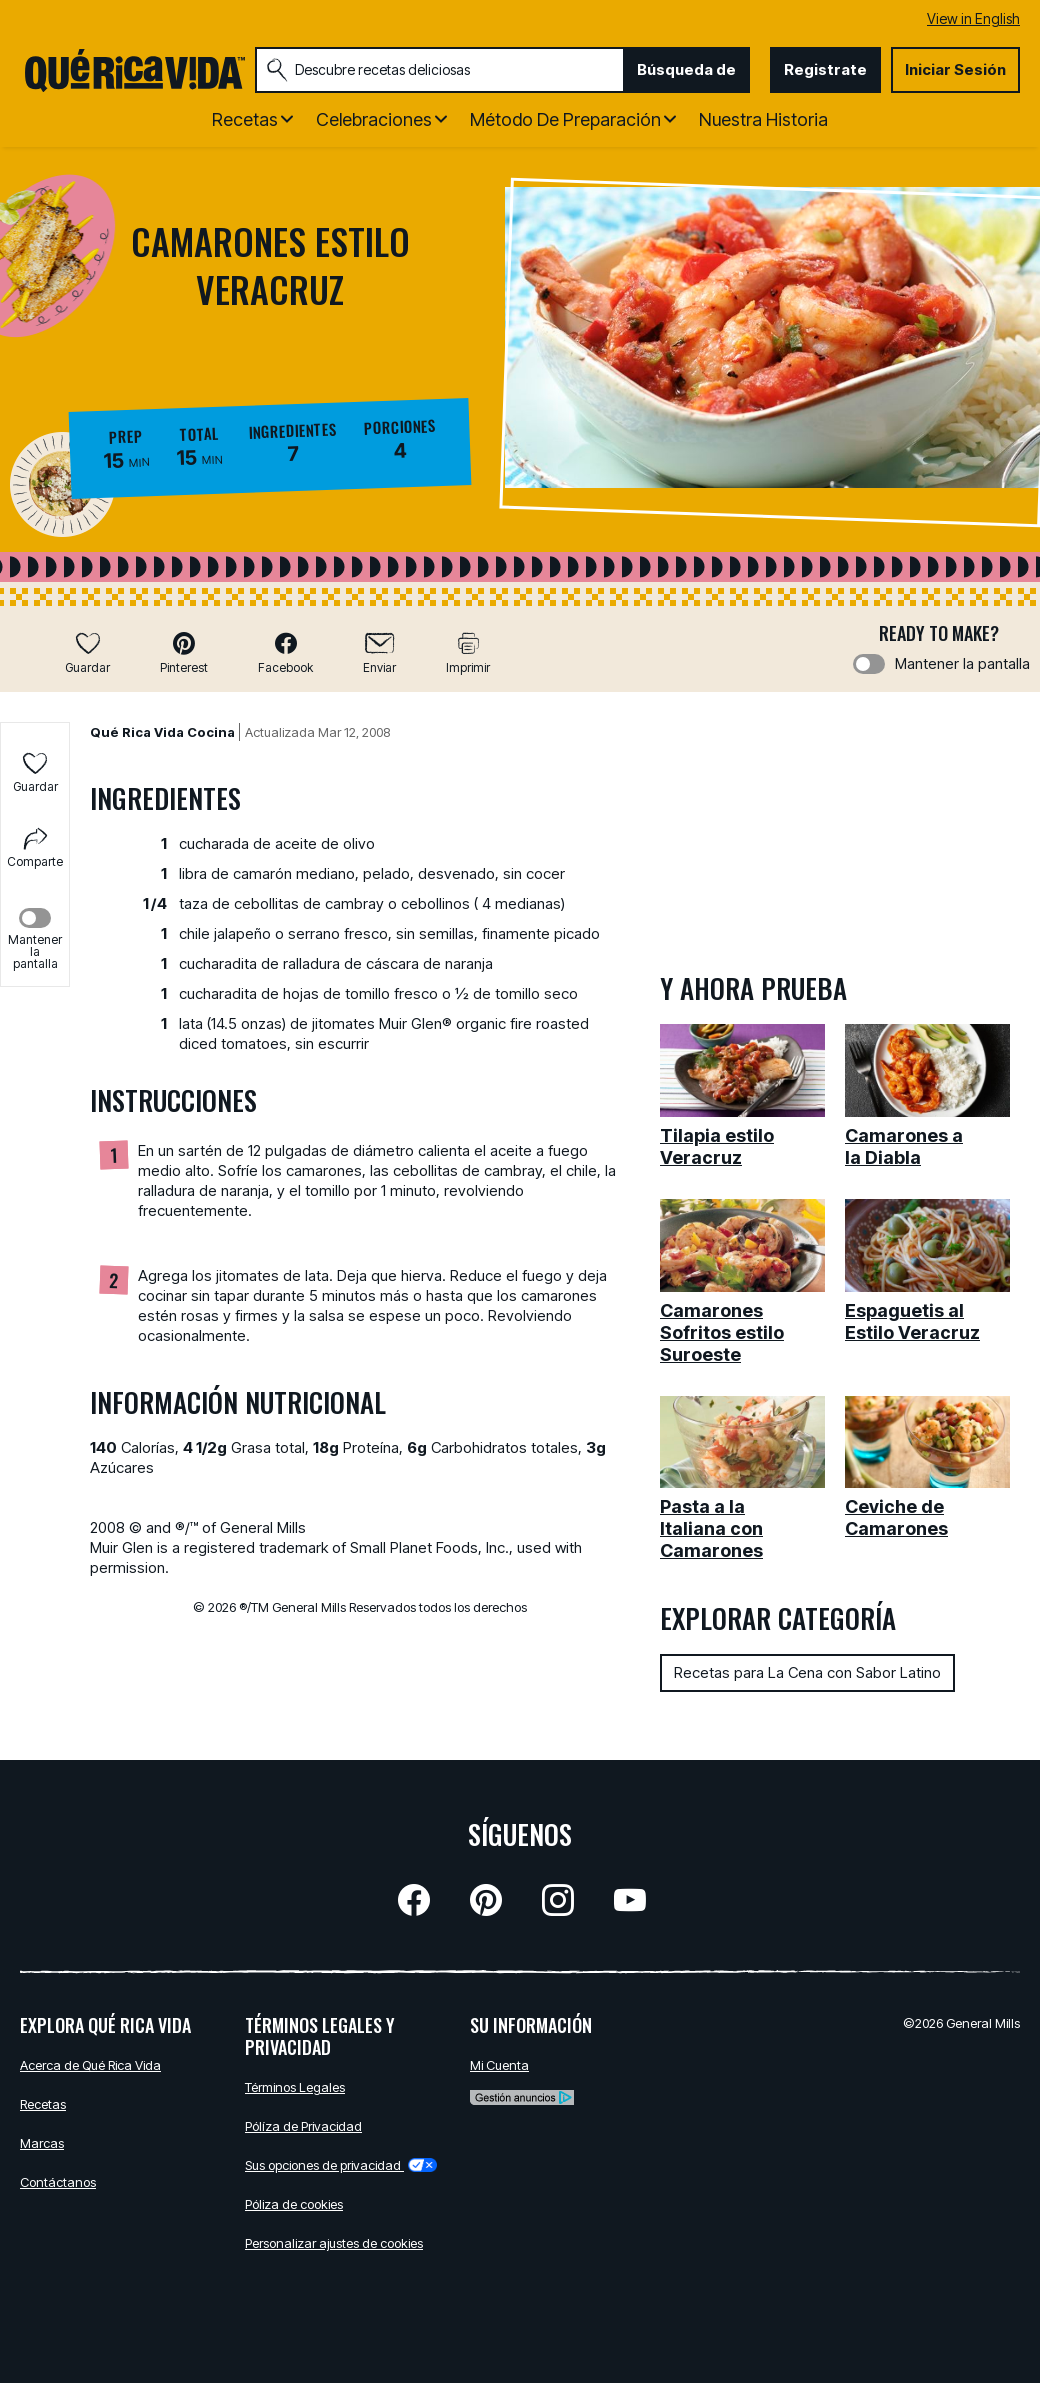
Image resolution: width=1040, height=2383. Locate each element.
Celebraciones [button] (374, 119)
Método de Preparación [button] (565, 119)
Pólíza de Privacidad (303, 2126)
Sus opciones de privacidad (341, 2165)
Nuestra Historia (763, 119)
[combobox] (439, 70)
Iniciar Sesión (955, 69)
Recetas (43, 2104)
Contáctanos (58, 2182)
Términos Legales (295, 2087)
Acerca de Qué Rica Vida (90, 2065)
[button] (184, 652)
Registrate (825, 69)
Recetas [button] (245, 119)
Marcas (42, 2143)
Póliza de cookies (294, 2204)
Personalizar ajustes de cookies (334, 2243)
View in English (973, 18)
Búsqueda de (686, 69)
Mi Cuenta (499, 2065)
